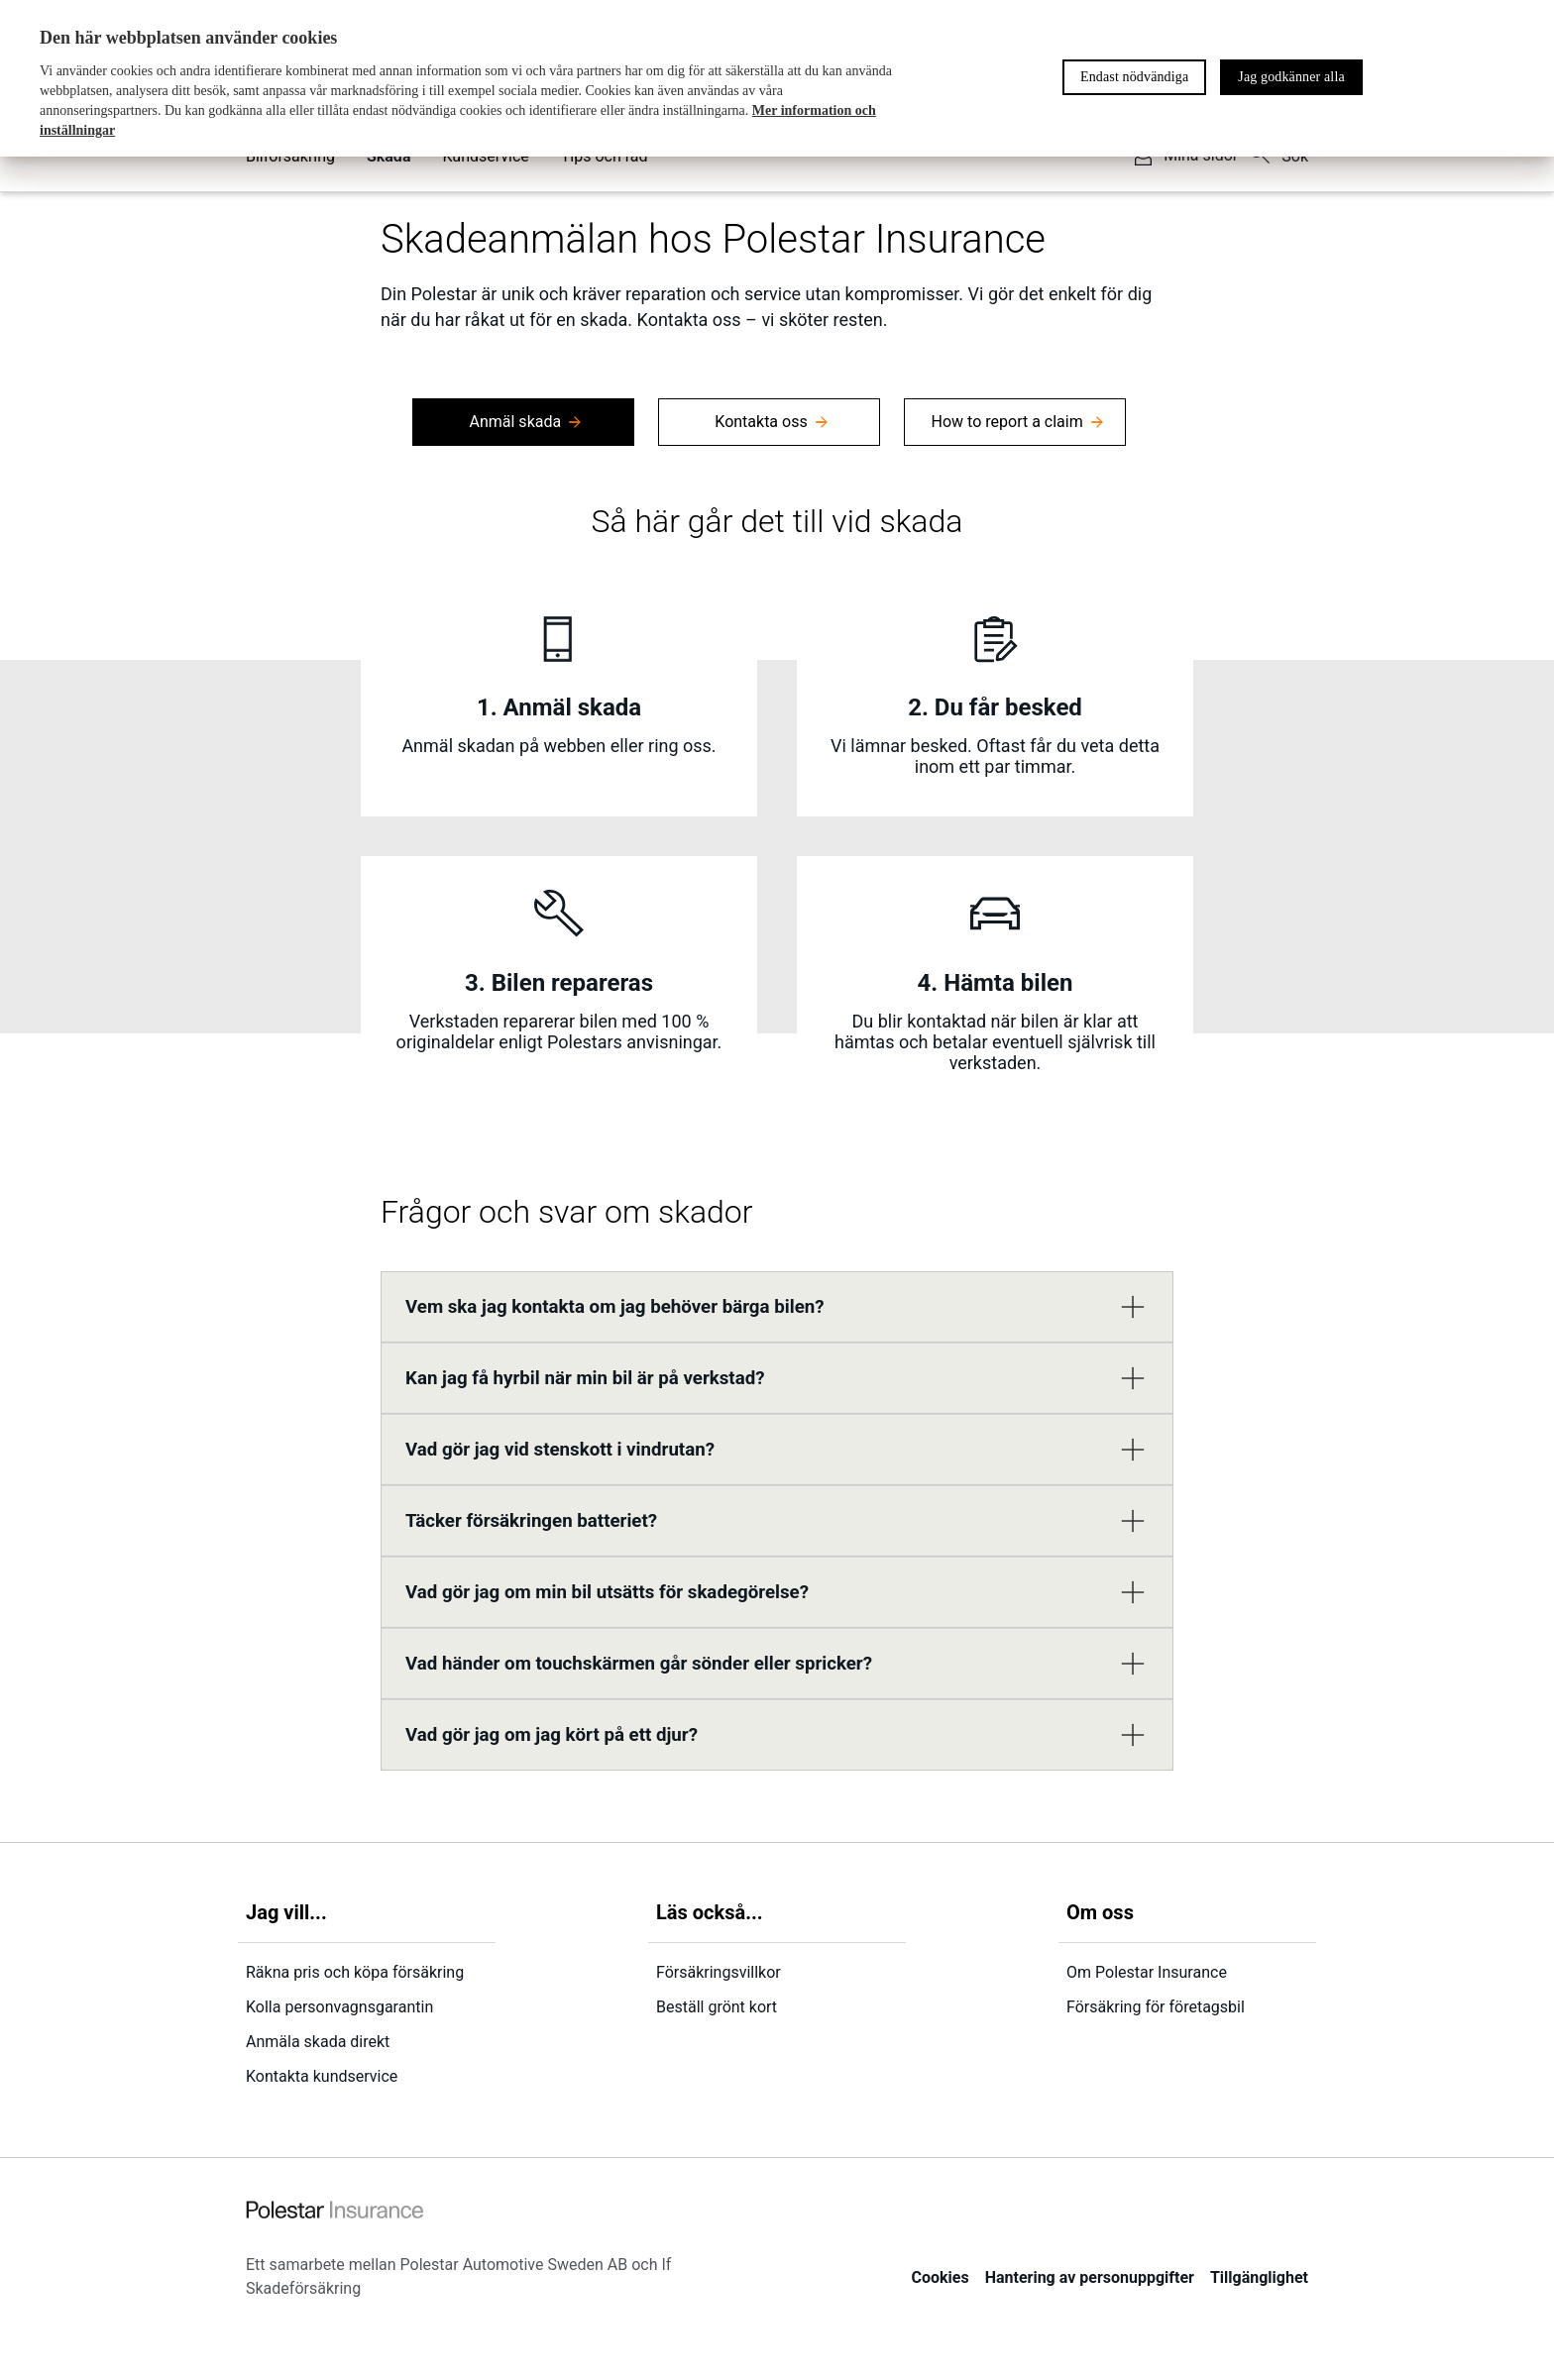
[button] (777, 1307)
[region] (777, 78)
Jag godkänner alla (1291, 76)
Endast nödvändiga (1134, 76)
